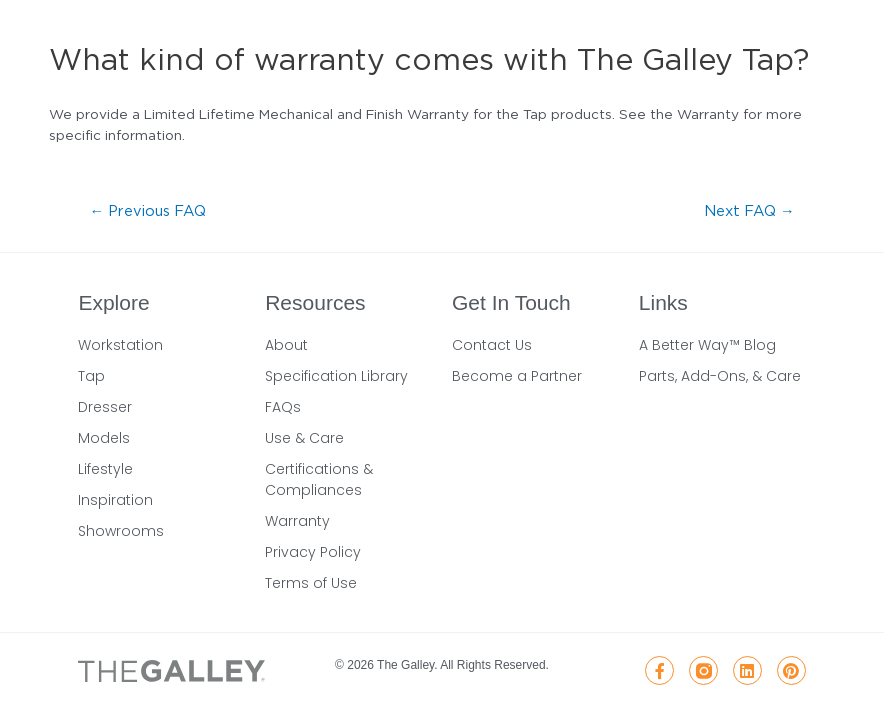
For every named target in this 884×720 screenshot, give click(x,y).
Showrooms (121, 531)
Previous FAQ (147, 210)
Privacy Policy (313, 552)
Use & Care (304, 438)
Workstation (120, 345)
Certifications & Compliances (319, 479)
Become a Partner (517, 376)
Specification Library (336, 376)
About (286, 345)
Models (104, 438)
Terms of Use (311, 583)
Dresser (105, 407)
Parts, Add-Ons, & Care (720, 376)
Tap (91, 376)
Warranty (297, 521)
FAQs (283, 407)
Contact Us (492, 345)
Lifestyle (105, 469)
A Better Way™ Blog (707, 345)
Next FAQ (749, 210)
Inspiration (115, 500)
